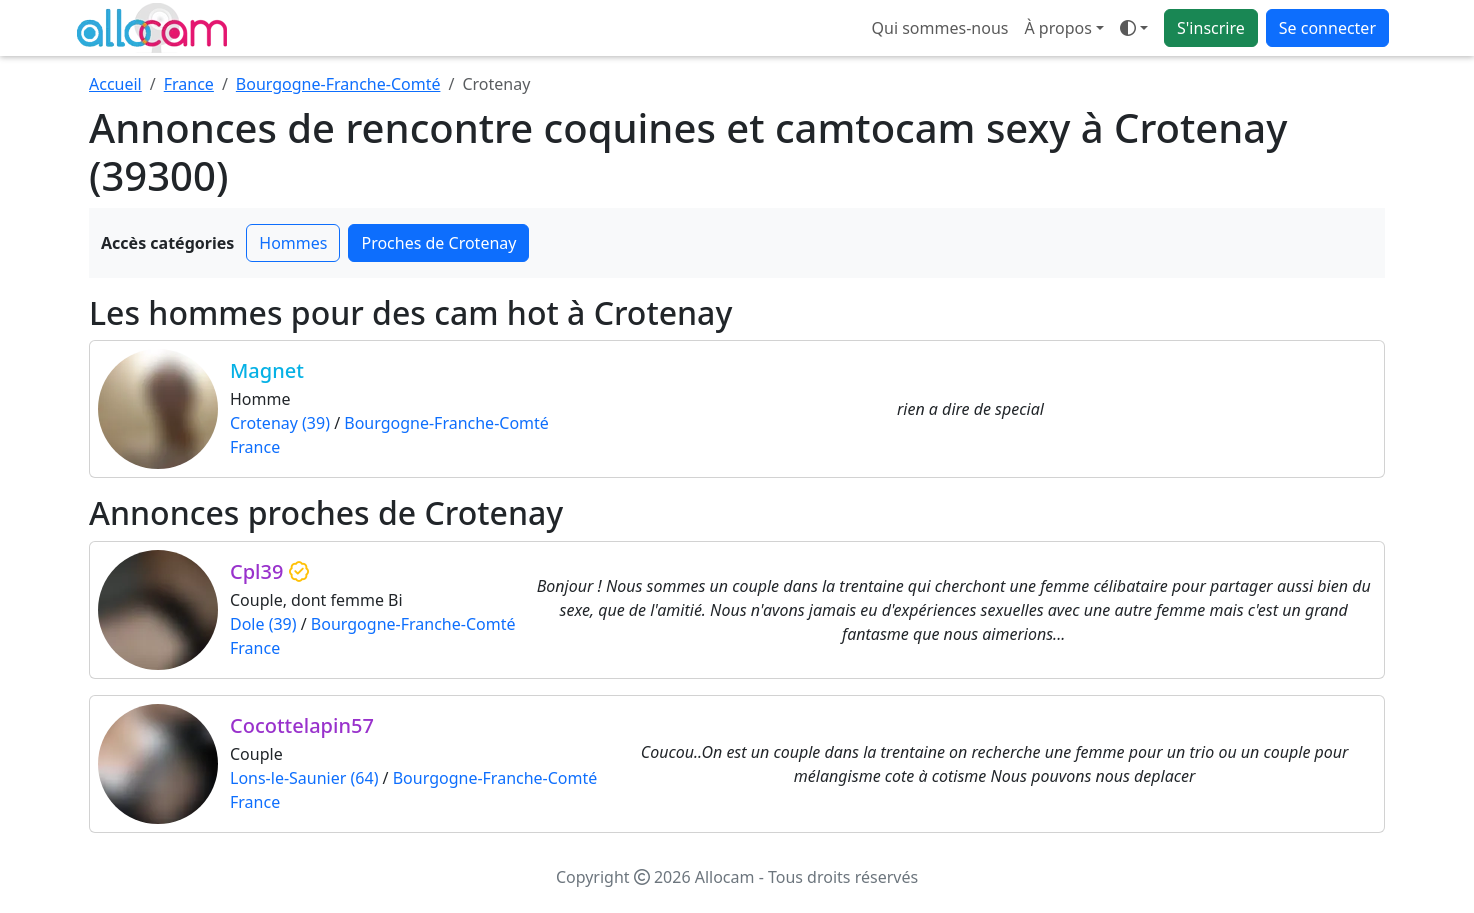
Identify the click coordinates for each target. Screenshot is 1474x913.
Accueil (115, 84)
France (189, 84)
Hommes (293, 243)
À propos (1057, 28)
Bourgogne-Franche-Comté (338, 84)
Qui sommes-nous (940, 28)
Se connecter (1327, 28)
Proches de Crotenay (438, 243)
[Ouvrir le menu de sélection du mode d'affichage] (1134, 28)
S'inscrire (1211, 28)
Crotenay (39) (280, 423)
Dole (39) (263, 624)
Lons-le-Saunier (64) (304, 778)
